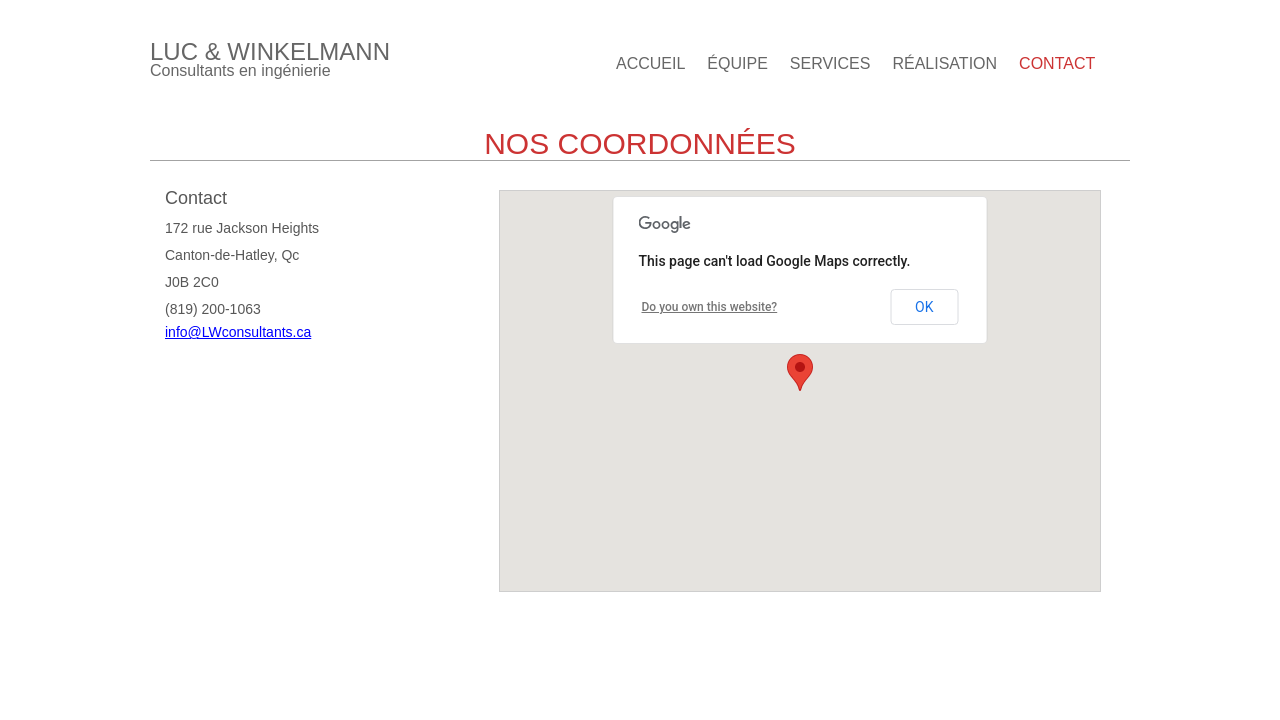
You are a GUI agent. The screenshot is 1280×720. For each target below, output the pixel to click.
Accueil (650, 63)
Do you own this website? (710, 307)
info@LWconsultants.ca (238, 332)
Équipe (737, 63)
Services (830, 63)
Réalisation (944, 63)
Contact (1057, 63)
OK (924, 307)
